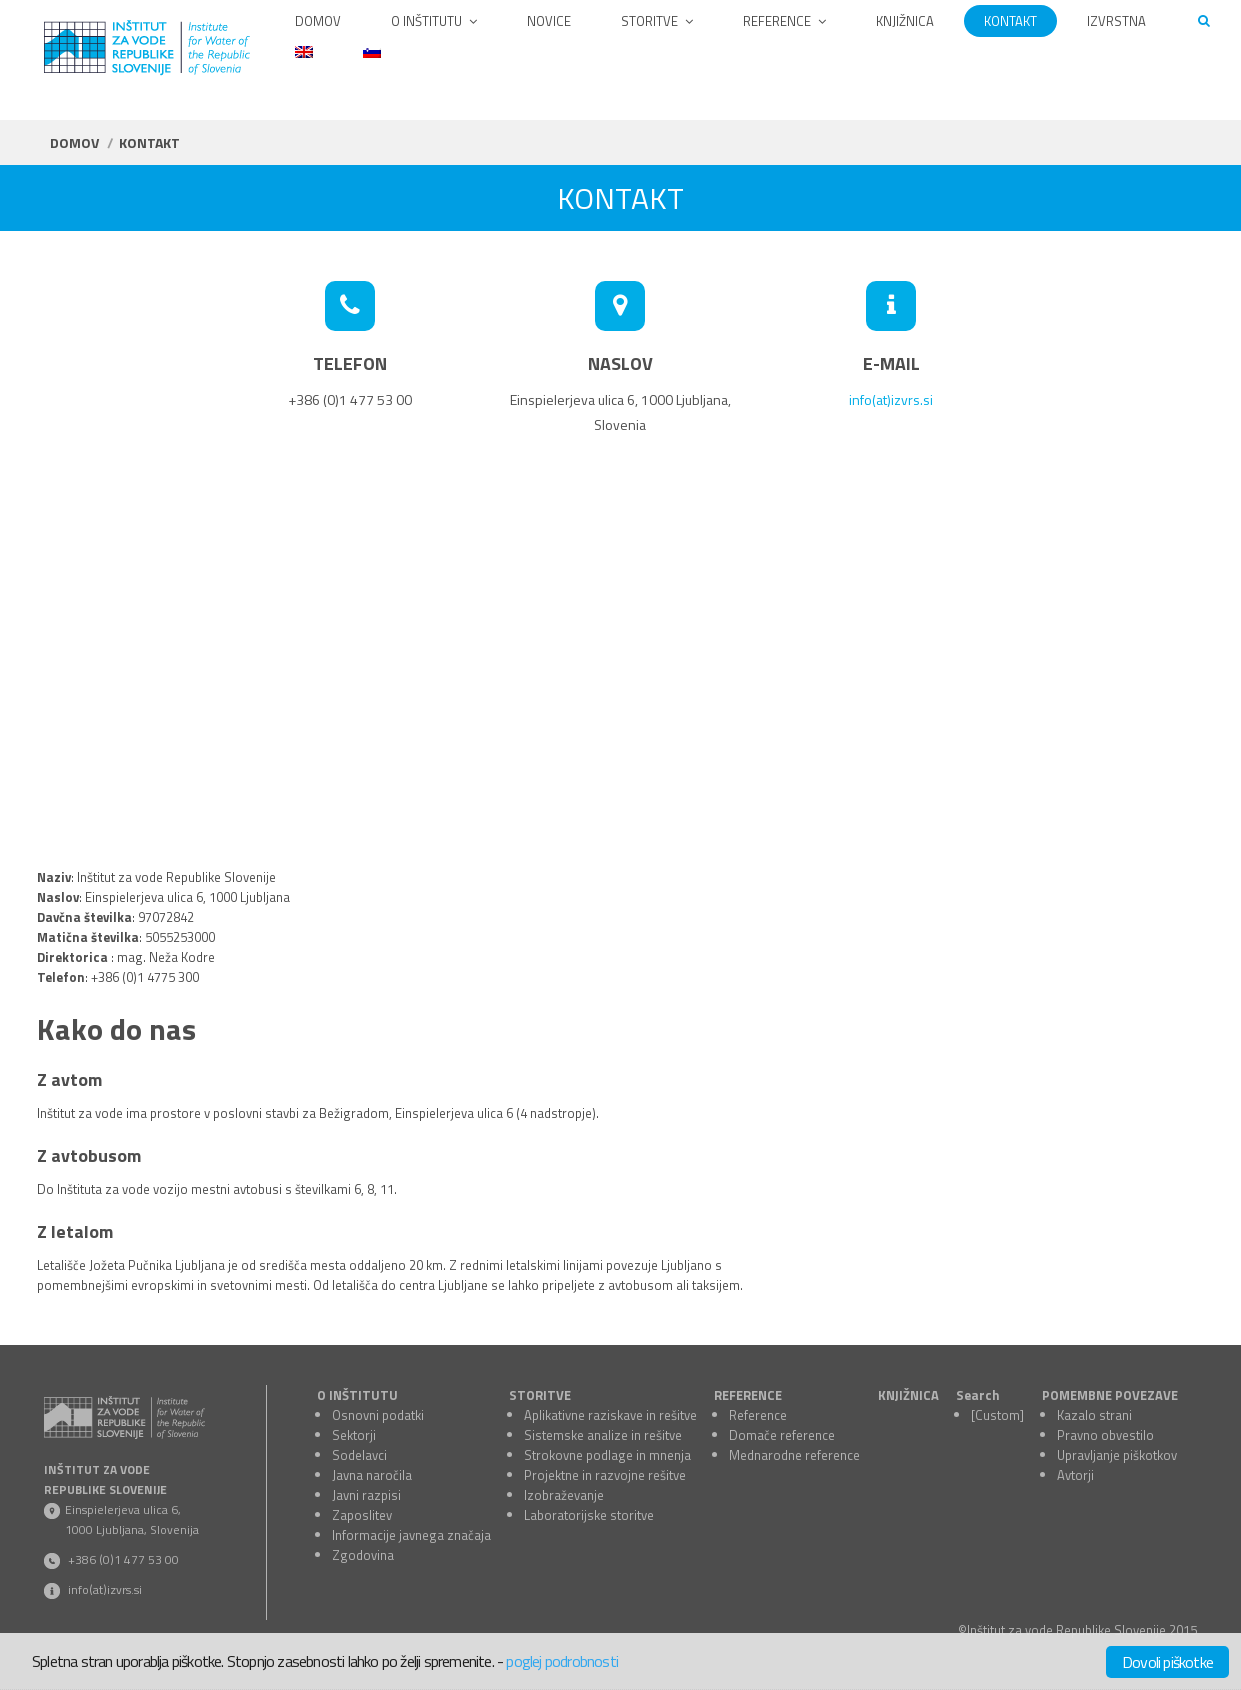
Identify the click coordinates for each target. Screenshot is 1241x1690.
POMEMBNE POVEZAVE (1110, 1395)
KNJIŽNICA (908, 1395)
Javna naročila (372, 1475)
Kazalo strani (1094, 1415)
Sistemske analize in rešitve (603, 1435)
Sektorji (354, 1435)
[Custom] (997, 1415)
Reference (758, 1415)
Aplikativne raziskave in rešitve (610, 1415)
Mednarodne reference (794, 1455)
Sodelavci (359, 1455)
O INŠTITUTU (357, 1395)
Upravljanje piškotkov (1117, 1455)
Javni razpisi (366, 1495)
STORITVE (540, 1395)
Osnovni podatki (378, 1415)
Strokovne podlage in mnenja (607, 1455)
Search (978, 1395)
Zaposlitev (362, 1515)
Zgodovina (363, 1555)
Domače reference (782, 1435)
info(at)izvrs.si (891, 399)
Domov (74, 142)
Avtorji (1075, 1475)
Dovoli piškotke (1167, 1662)
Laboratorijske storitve (589, 1515)
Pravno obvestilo (1105, 1435)
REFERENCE (748, 1395)
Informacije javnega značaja (411, 1535)
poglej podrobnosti (562, 1661)
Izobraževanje (564, 1495)
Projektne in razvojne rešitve (605, 1475)
